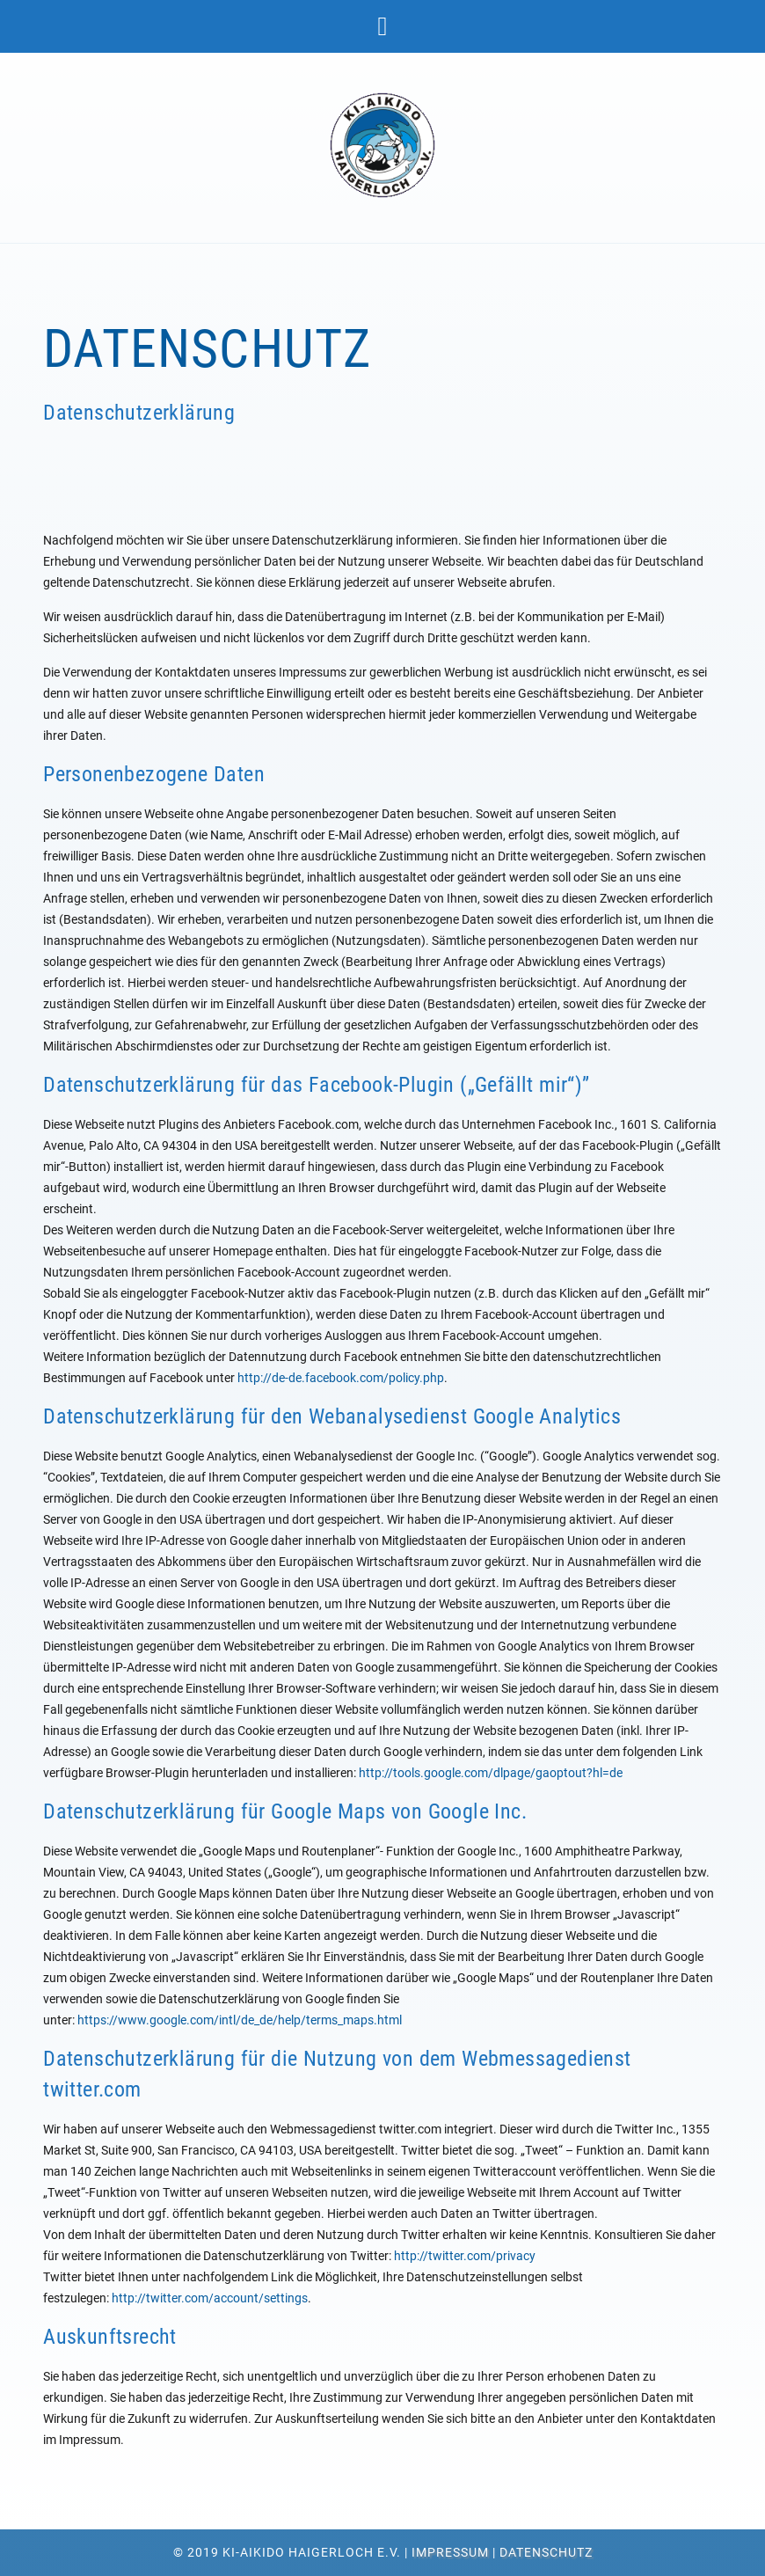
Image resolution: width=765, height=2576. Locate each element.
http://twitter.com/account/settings (210, 2298)
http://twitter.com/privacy (465, 2256)
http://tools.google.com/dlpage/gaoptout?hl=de (491, 1773)
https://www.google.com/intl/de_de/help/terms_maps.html (239, 2020)
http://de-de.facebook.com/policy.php (340, 1378)
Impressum (450, 2552)
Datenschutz (546, 2552)
